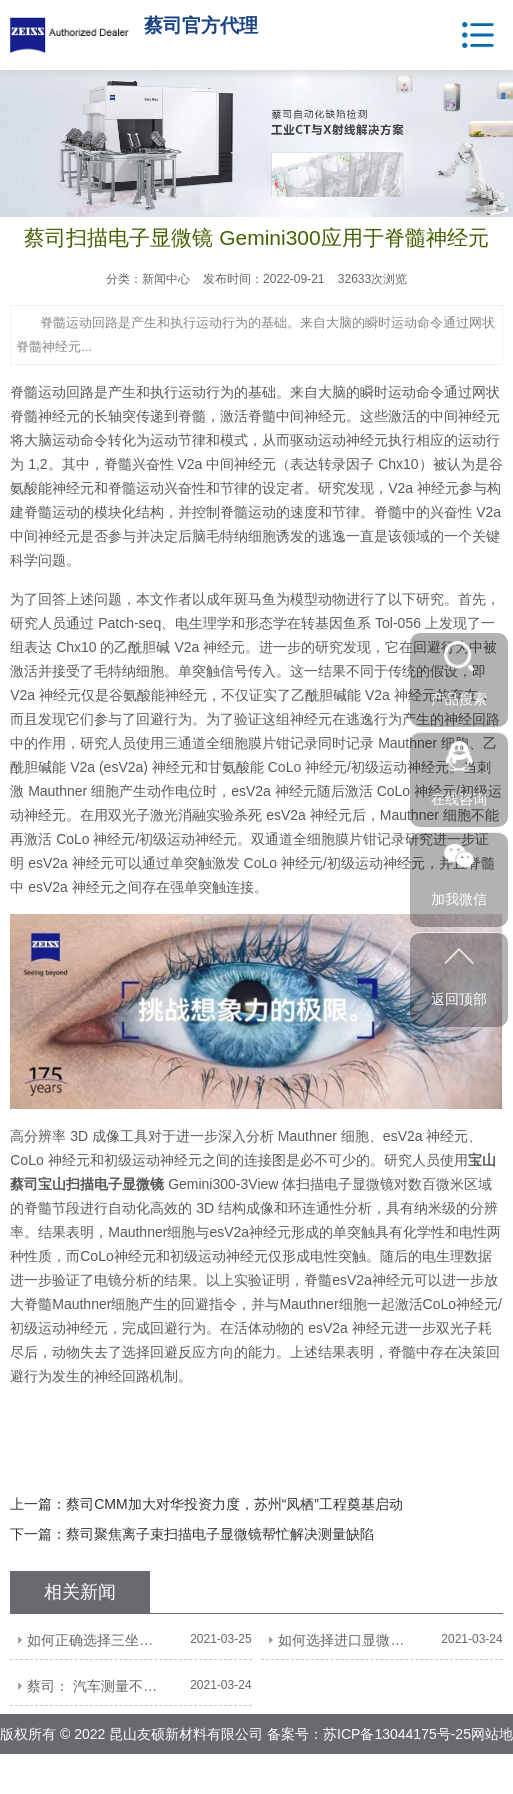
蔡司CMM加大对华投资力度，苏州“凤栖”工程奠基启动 (234, 1504)
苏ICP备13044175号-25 (397, 1734)
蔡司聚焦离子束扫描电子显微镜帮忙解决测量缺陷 (220, 1534)
